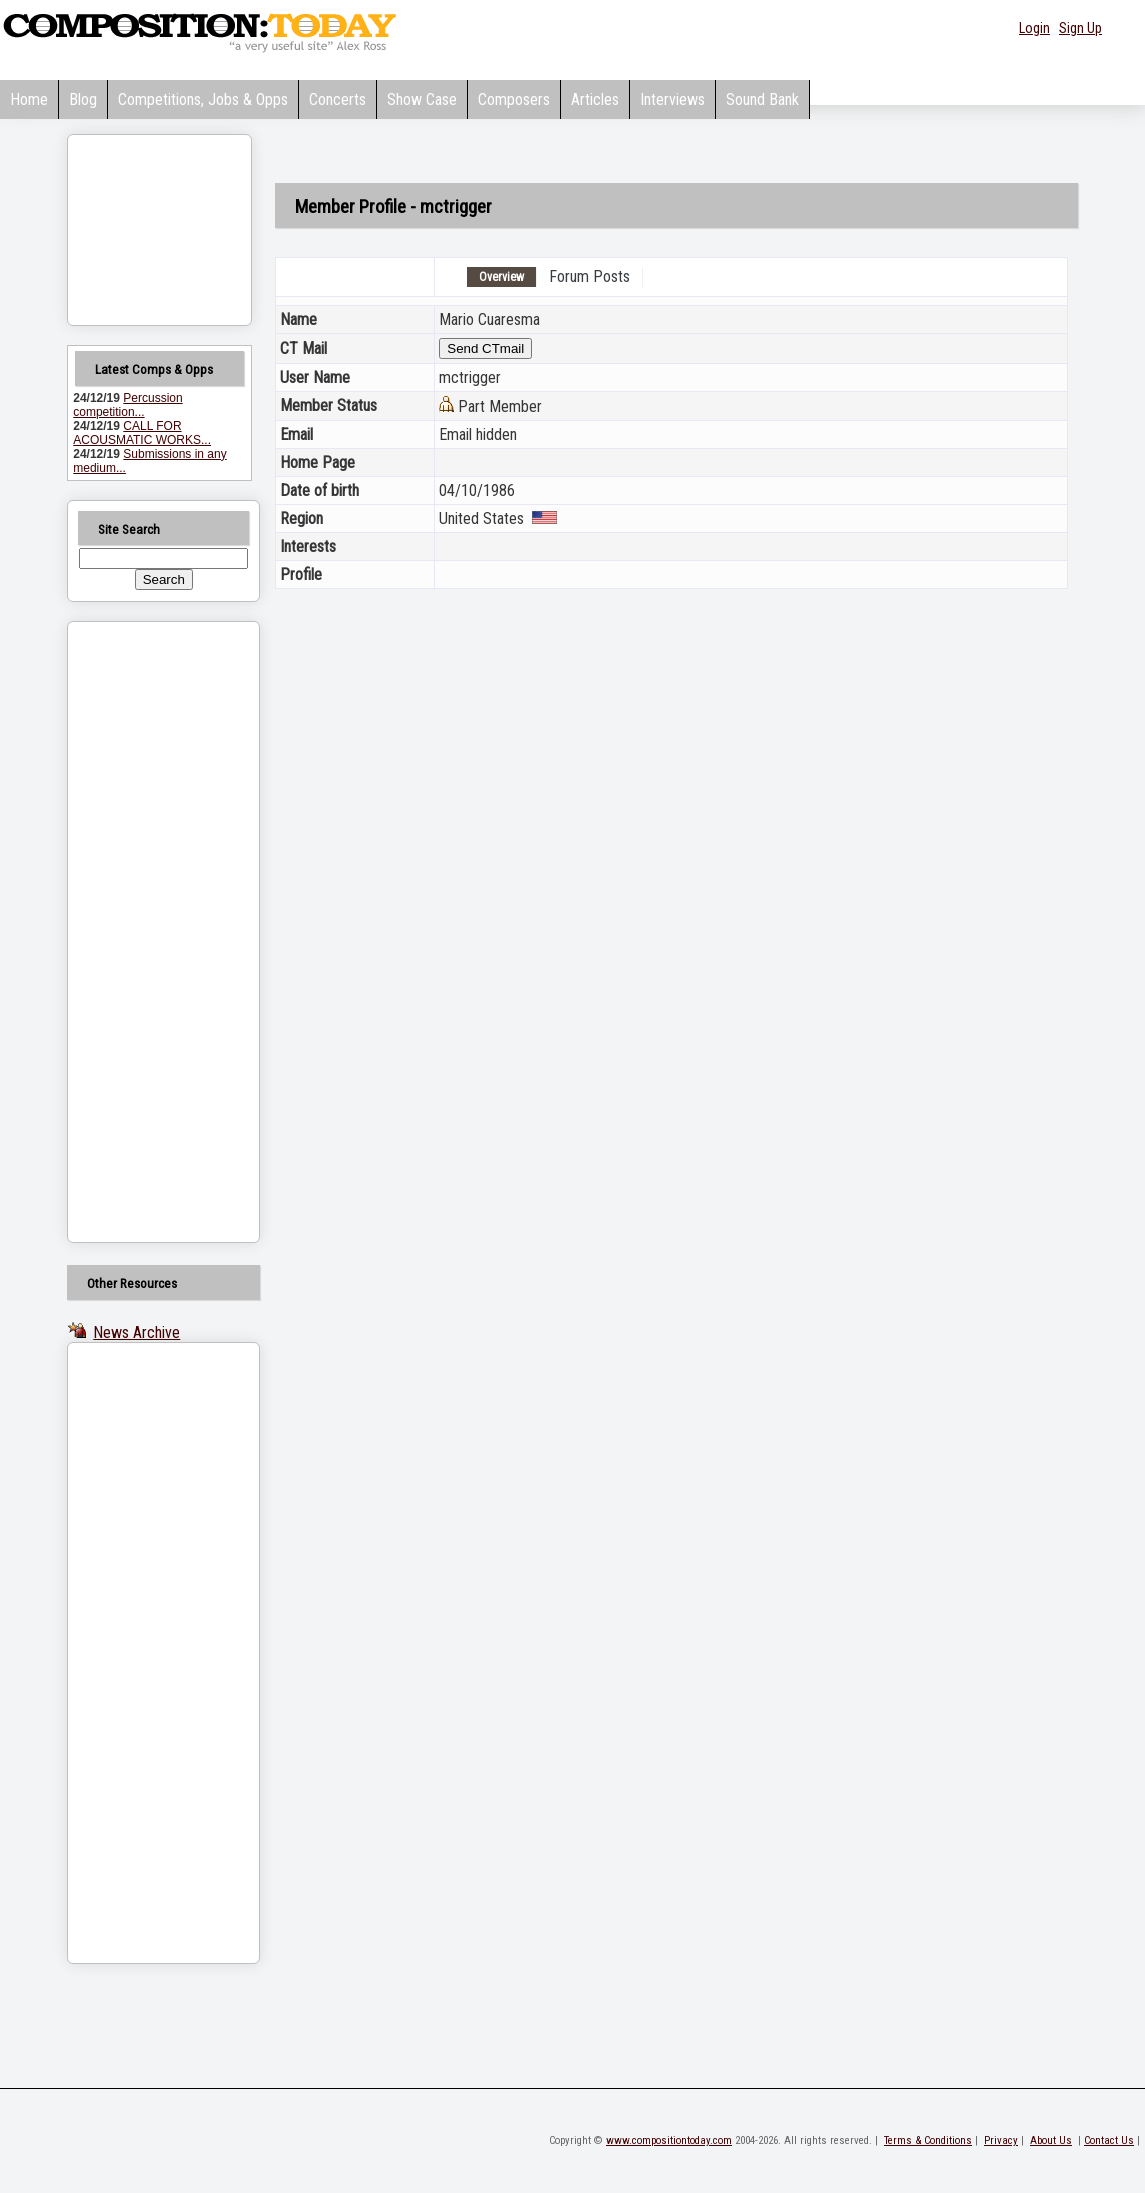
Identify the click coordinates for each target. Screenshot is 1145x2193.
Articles (595, 99)
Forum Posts (589, 276)
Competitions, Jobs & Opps (203, 99)
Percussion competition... (127, 405)
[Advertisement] (138, 932)
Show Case (422, 99)
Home (29, 99)
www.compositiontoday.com (669, 2140)
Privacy (1001, 2140)
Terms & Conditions (928, 2140)
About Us (1051, 2140)
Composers (514, 99)
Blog (83, 99)
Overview (501, 277)
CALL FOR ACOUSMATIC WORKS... (142, 433)
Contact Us (1109, 2140)
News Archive (136, 1332)
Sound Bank (762, 99)
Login (1034, 28)
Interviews (672, 99)
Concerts (337, 99)
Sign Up (1080, 28)
